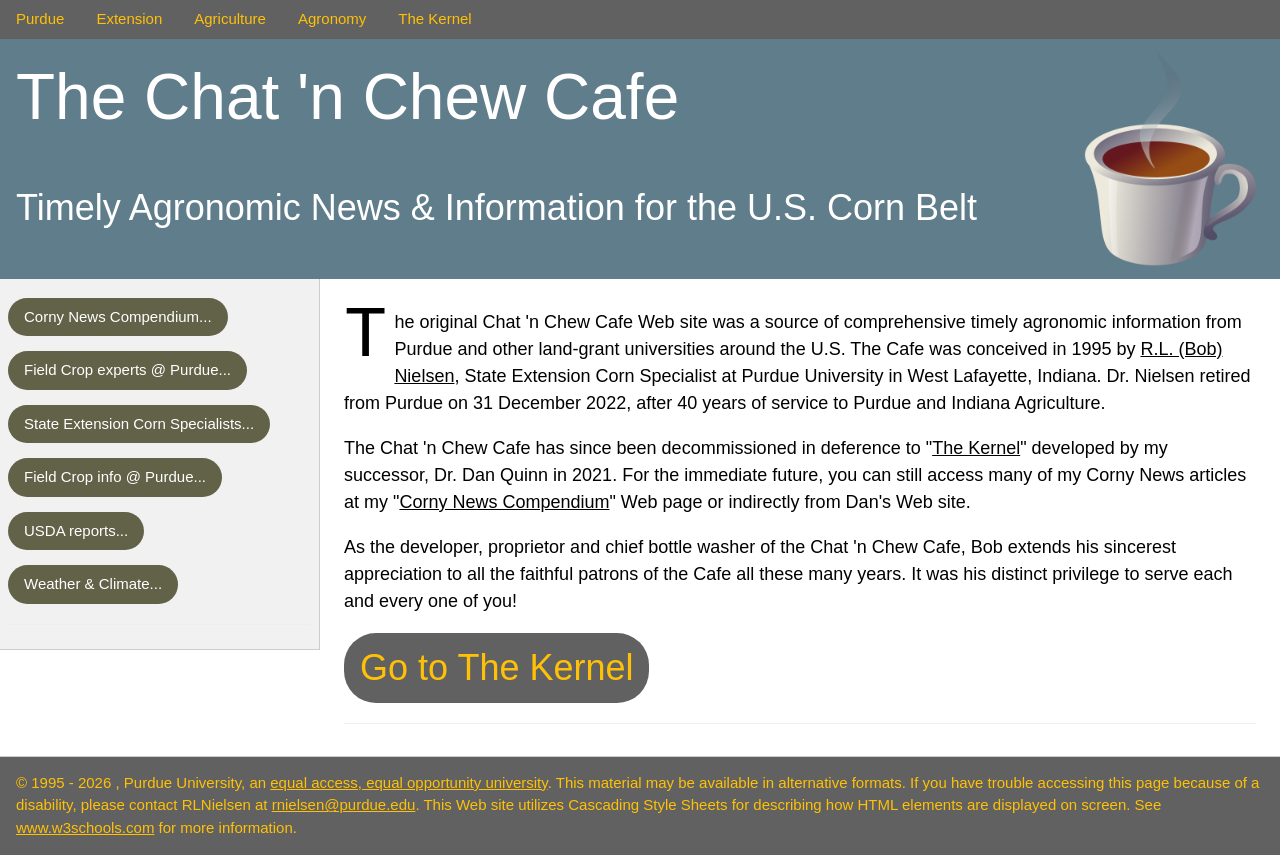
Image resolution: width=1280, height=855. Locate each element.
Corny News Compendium (504, 502)
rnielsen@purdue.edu (344, 804)
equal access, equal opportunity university (408, 782)
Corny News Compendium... (118, 316)
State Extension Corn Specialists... (139, 423)
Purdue (40, 18)
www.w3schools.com (85, 827)
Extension (129, 18)
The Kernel (434, 18)
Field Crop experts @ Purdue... (127, 369)
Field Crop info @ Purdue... (115, 476)
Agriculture (230, 18)
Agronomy (332, 18)
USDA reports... (76, 530)
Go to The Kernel (497, 667)
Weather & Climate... (93, 583)
